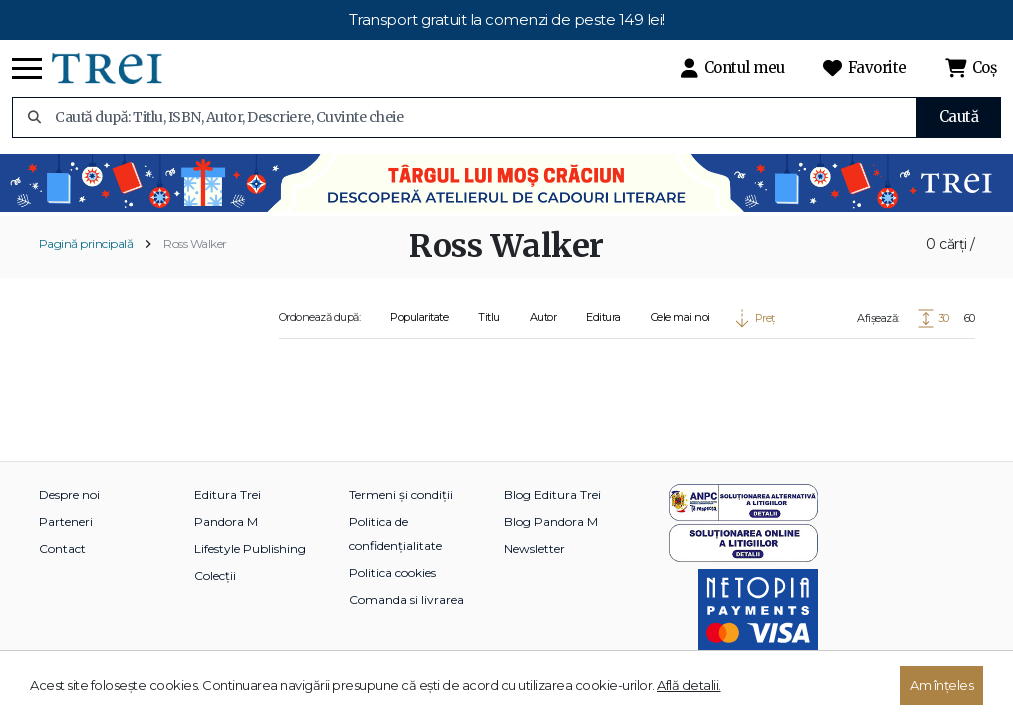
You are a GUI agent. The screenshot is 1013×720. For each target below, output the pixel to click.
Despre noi (69, 494)
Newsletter (534, 548)
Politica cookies (392, 572)
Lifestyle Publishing (250, 548)
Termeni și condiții (401, 494)
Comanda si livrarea (406, 599)
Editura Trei (227, 494)
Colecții (215, 575)
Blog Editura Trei (552, 494)
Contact (62, 548)
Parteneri (66, 521)
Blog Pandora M (551, 521)
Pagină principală (86, 243)
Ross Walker (195, 243)
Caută (959, 116)
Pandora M (226, 521)
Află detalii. (689, 685)
